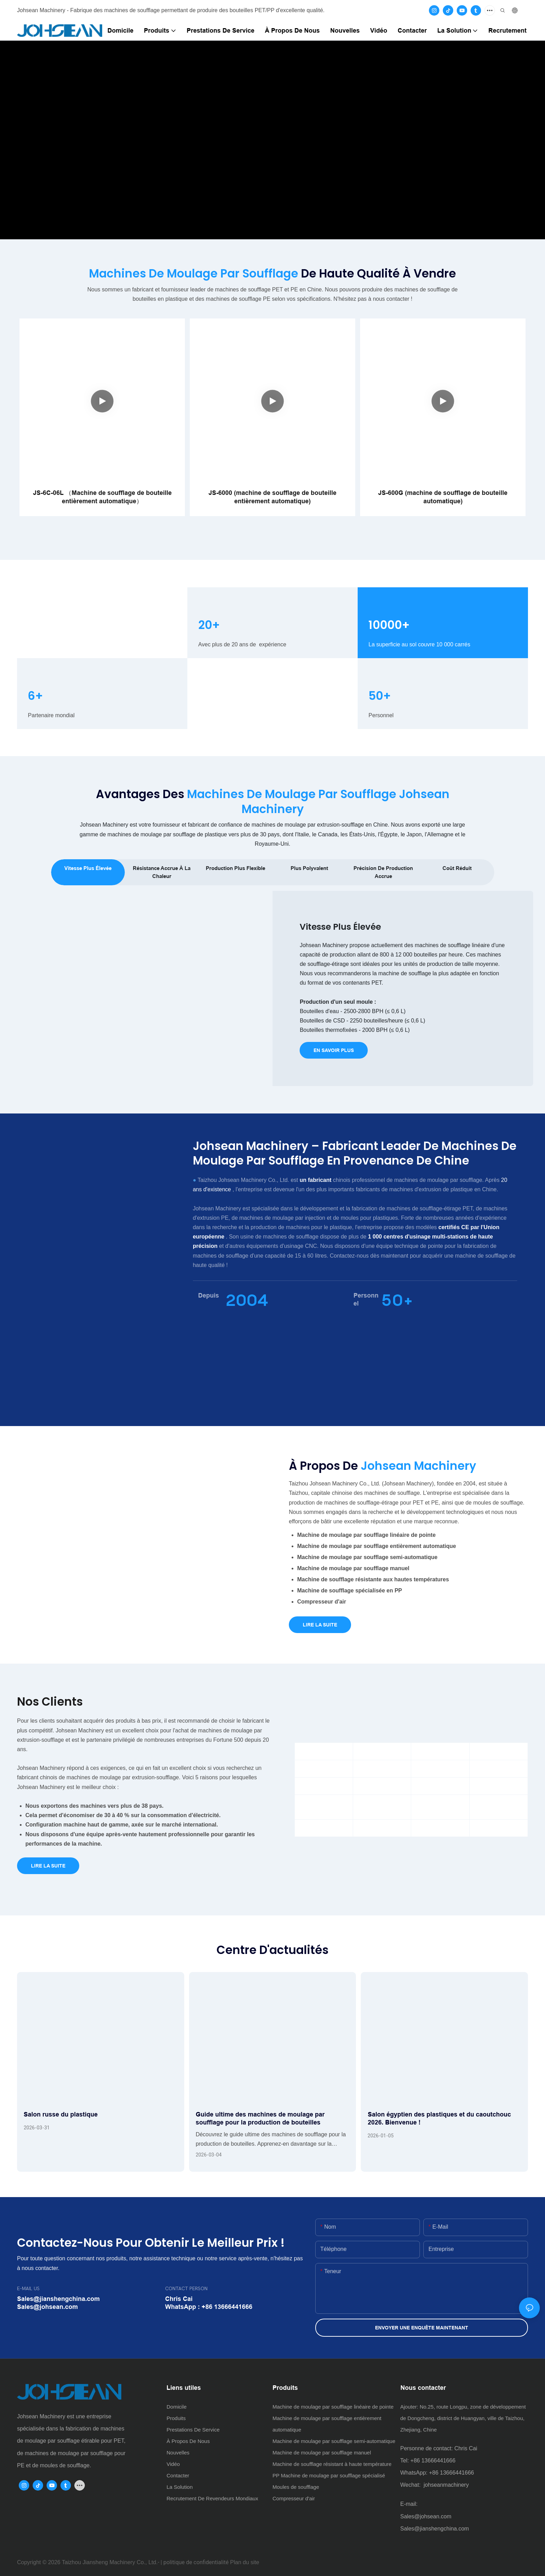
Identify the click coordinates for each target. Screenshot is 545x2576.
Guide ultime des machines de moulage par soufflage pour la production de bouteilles (260, 2118)
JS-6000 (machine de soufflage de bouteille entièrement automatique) (272, 496)
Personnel (366, 1299)
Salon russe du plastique (61, 2114)
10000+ (389, 625)
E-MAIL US (28, 2289)
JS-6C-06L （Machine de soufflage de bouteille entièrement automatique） (102, 496)
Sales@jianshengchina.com (434, 2529)
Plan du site (244, 2562)
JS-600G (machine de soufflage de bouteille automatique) (442, 496)
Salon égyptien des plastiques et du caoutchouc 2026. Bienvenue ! (439, 2118)
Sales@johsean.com (426, 2516)
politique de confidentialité (196, 2562)
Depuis (208, 1295)
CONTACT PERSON (186, 2289)
